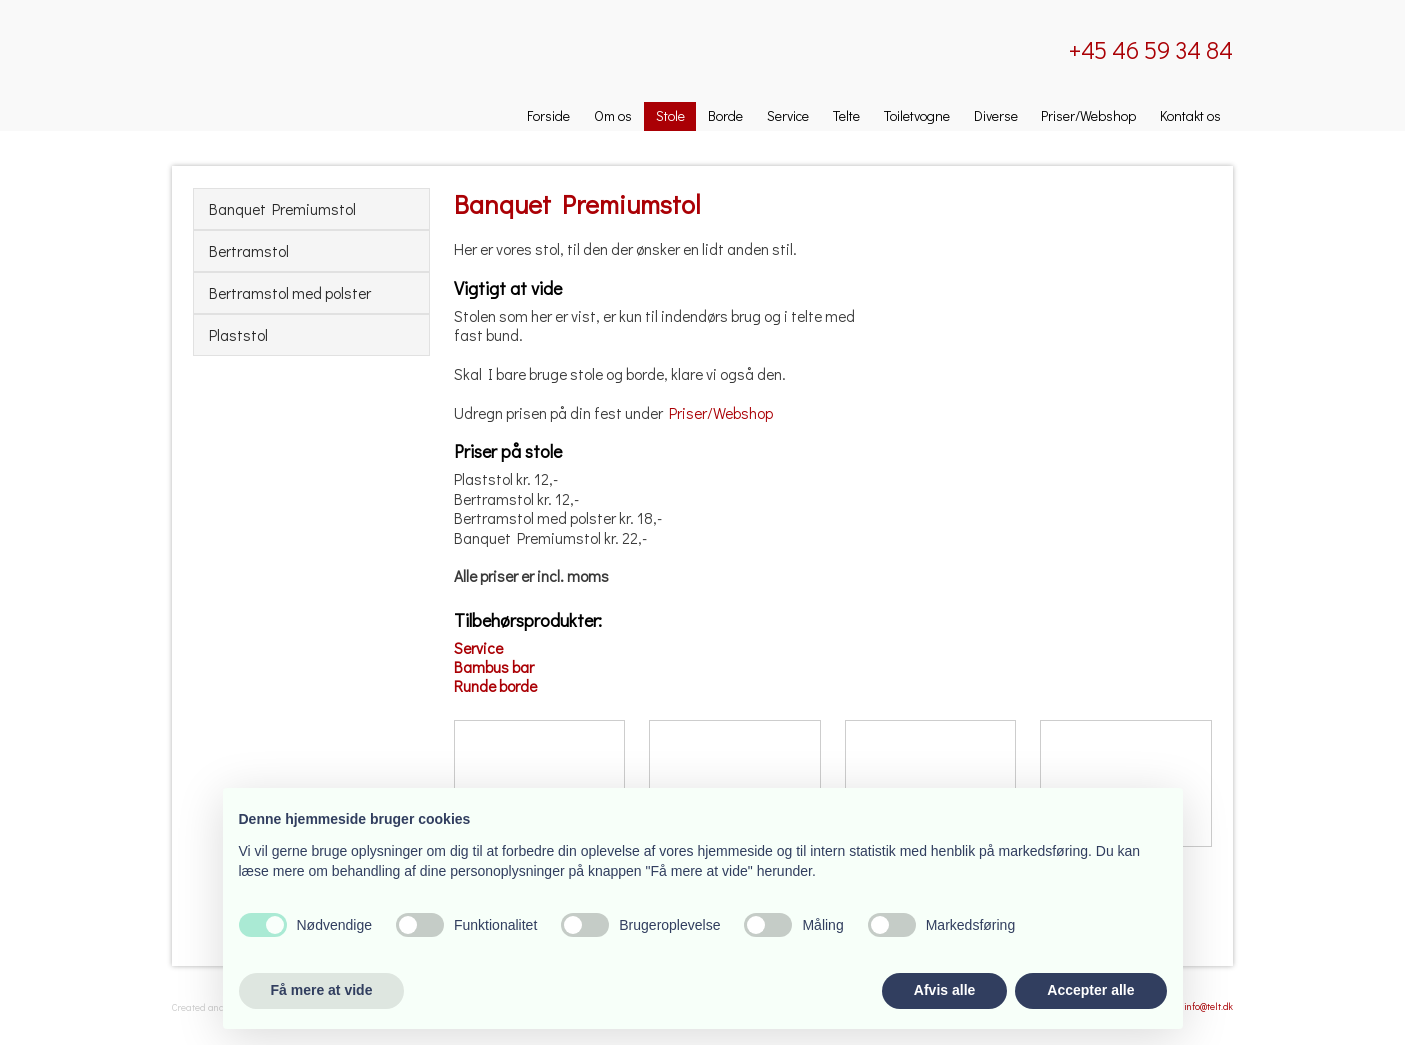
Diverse (996, 115)
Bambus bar (494, 667)
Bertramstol (249, 251)
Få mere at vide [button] (322, 990)
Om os (613, 115)
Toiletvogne (917, 115)
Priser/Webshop (1088, 115)
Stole (670, 115)
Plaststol (238, 335)
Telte (846, 115)
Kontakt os (1190, 115)
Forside (548, 115)
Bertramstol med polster (290, 293)
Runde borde (495, 686)
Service (788, 115)
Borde (725, 115)
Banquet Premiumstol (282, 209)
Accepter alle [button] (1090, 990)
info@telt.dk (1208, 1006)
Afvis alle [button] (944, 990)
